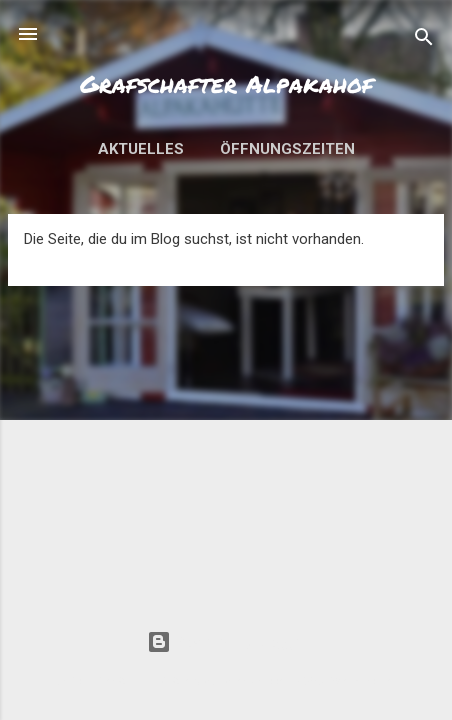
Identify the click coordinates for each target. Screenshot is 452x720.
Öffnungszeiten (287, 149)
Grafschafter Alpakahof (226, 83)
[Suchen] (424, 40)
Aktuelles (141, 149)
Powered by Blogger (226, 642)
